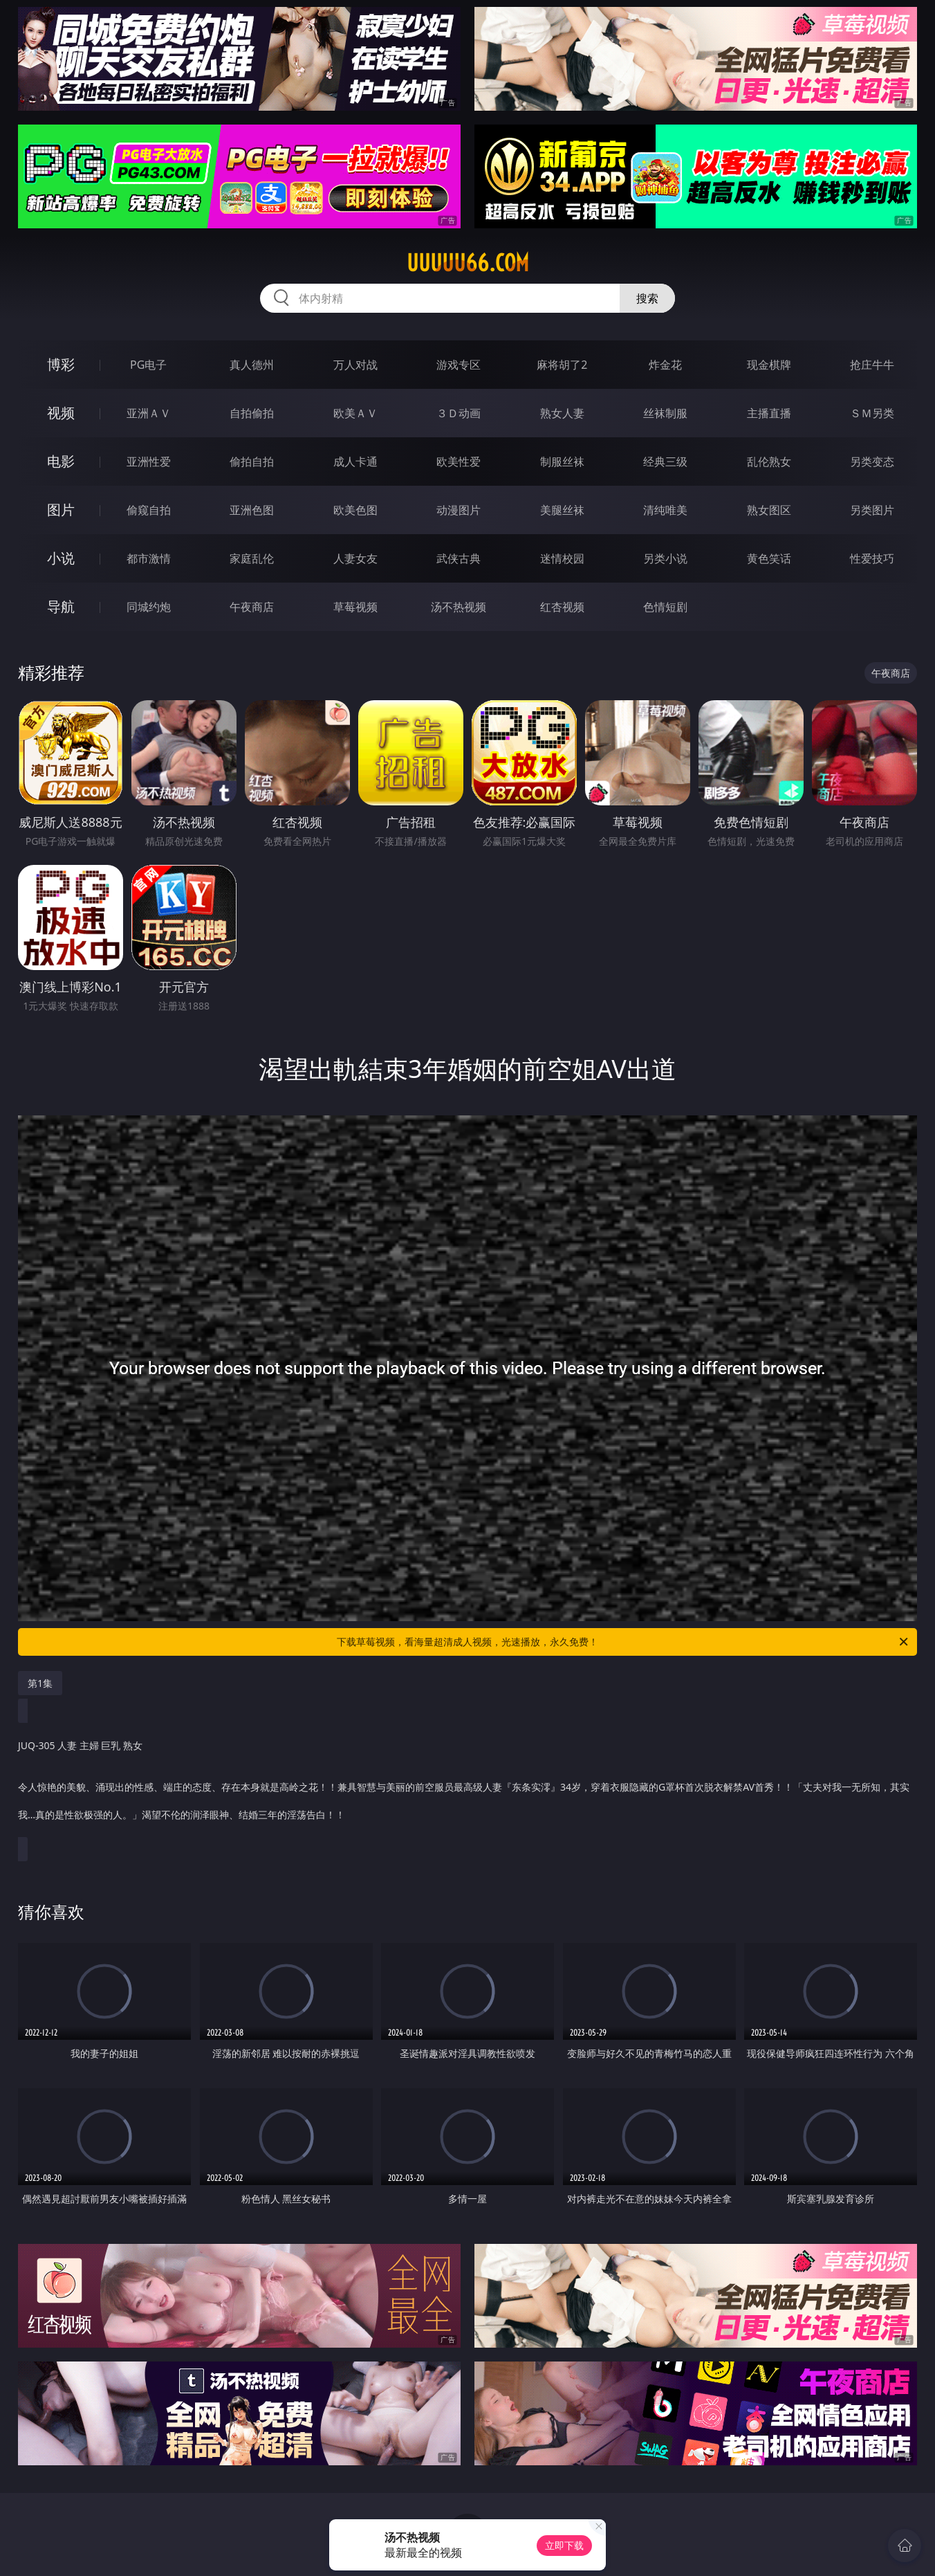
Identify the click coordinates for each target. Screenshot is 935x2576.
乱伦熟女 (769, 461)
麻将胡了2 (562, 364)
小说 (61, 558)
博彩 (61, 364)
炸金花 (665, 364)
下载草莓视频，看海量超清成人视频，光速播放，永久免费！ (623, 1642)
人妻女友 (355, 558)
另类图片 (872, 510)
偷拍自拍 (252, 461)
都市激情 (149, 558)
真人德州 (252, 364)
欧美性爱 (458, 461)
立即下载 (564, 2545)
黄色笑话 (769, 558)
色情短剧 (665, 606)
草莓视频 (355, 606)
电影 (61, 461)
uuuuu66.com (468, 263)
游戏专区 (458, 364)
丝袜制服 (665, 413)
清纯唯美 (665, 510)
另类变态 (872, 461)
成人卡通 (355, 461)
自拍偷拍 (252, 413)
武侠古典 (458, 558)
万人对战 (355, 364)
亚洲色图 (252, 510)
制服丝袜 (562, 461)
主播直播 (769, 413)
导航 (61, 606)
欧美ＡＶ (355, 413)
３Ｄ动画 (458, 413)
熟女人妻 (562, 413)
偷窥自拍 (149, 510)
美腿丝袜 (562, 510)
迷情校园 (562, 558)
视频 (61, 412)
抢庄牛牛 (872, 364)
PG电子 (148, 364)
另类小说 (665, 558)
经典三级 (665, 461)
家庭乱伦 (252, 558)
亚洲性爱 (149, 461)
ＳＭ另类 (872, 413)
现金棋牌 (769, 364)
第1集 (40, 1683)
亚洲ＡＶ (149, 413)
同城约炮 (149, 606)
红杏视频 (562, 606)
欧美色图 (355, 510)
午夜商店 (252, 606)
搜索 (647, 298)
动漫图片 (458, 510)
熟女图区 (769, 510)
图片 (61, 509)
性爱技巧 (872, 558)
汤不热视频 (458, 606)
